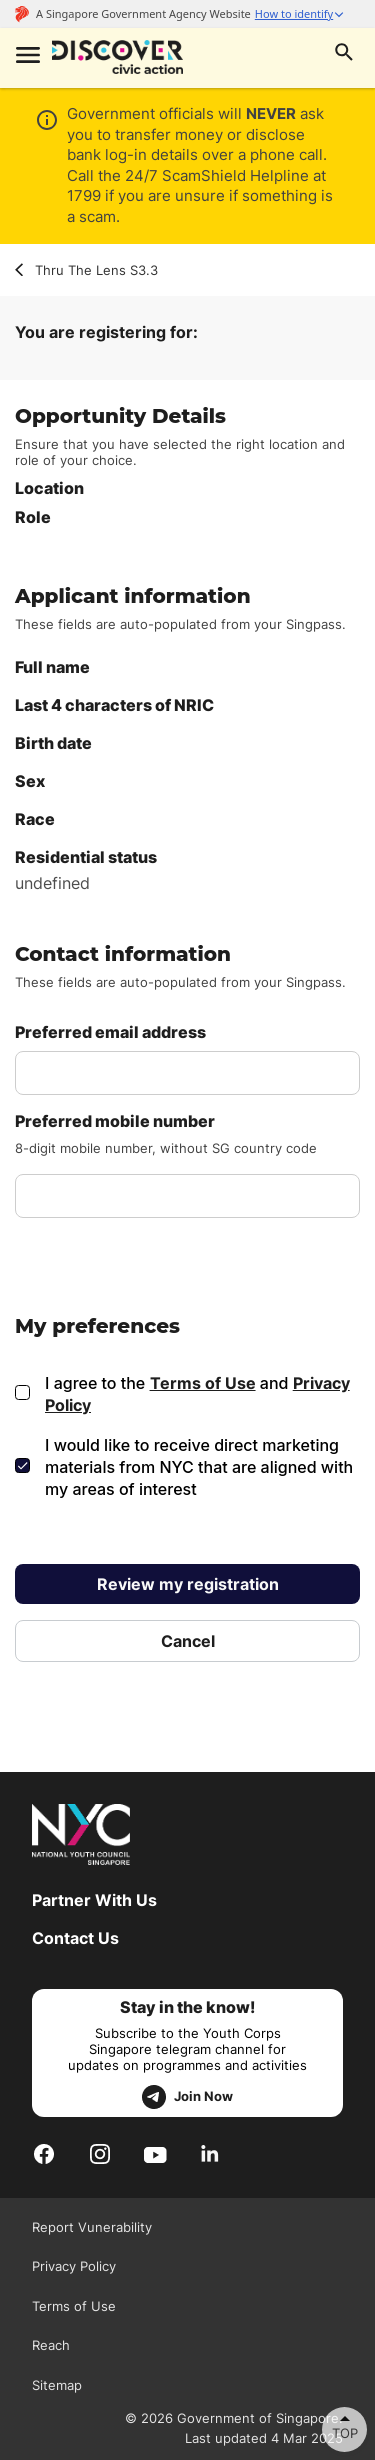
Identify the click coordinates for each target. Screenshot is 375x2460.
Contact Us (75, 1938)
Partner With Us (94, 1900)
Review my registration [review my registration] (188, 1584)
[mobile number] (187, 1196)
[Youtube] (155, 2153)
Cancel (188, 1641)
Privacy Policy (74, 2266)
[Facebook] (44, 2153)
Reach (51, 2345)
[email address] (187, 1073)
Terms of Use (203, 1383)
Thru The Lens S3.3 (86, 270)
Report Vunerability (92, 2227)
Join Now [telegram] (187, 2097)
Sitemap (57, 2385)
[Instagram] (100, 2153)
